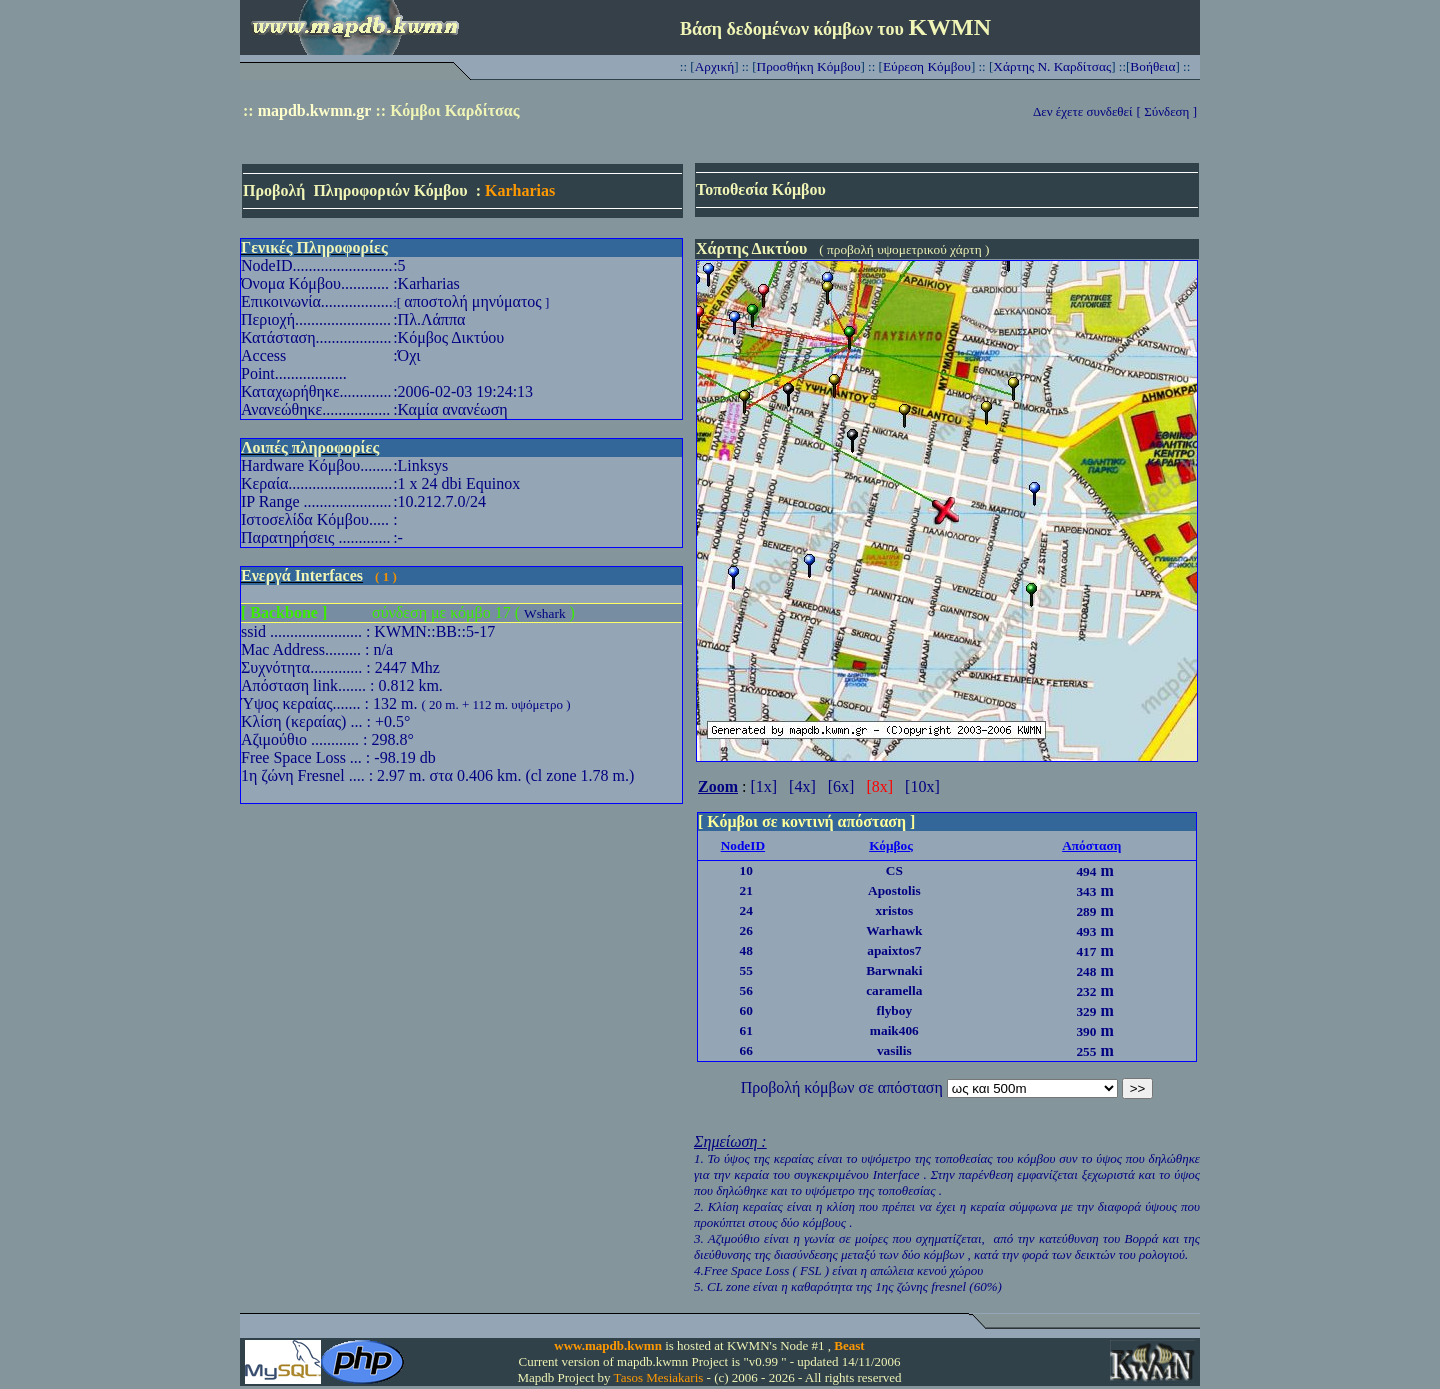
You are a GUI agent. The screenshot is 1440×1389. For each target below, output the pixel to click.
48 (746, 950)
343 (1086, 891)
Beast (849, 1345)
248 (1086, 971)
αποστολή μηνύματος (472, 301)
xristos (894, 910)
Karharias (520, 190)
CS (894, 870)
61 (746, 1030)
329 (1086, 1011)
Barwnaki (894, 970)
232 (1086, 991)
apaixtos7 (894, 950)
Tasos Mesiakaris (659, 1377)
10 (746, 870)
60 (746, 1010)
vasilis (894, 1050)
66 (746, 1050)
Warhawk (894, 930)
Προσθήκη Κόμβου (809, 66)
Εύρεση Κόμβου (927, 66)
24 (746, 910)
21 (746, 890)
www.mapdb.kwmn (608, 1345)
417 (1086, 951)
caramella (894, 990)
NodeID (743, 845)
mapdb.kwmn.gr (315, 110)
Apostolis (894, 890)
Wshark (544, 613)
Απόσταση (1091, 845)
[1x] (763, 786)
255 (1086, 1051)
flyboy (895, 1010)
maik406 (894, 1030)
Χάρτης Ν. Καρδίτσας (1052, 66)
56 (746, 990)
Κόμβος (891, 845)
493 (1086, 931)
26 (746, 930)
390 (1086, 1031)
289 (1086, 911)
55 (746, 970)
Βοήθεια (1152, 66)
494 (1086, 871)
